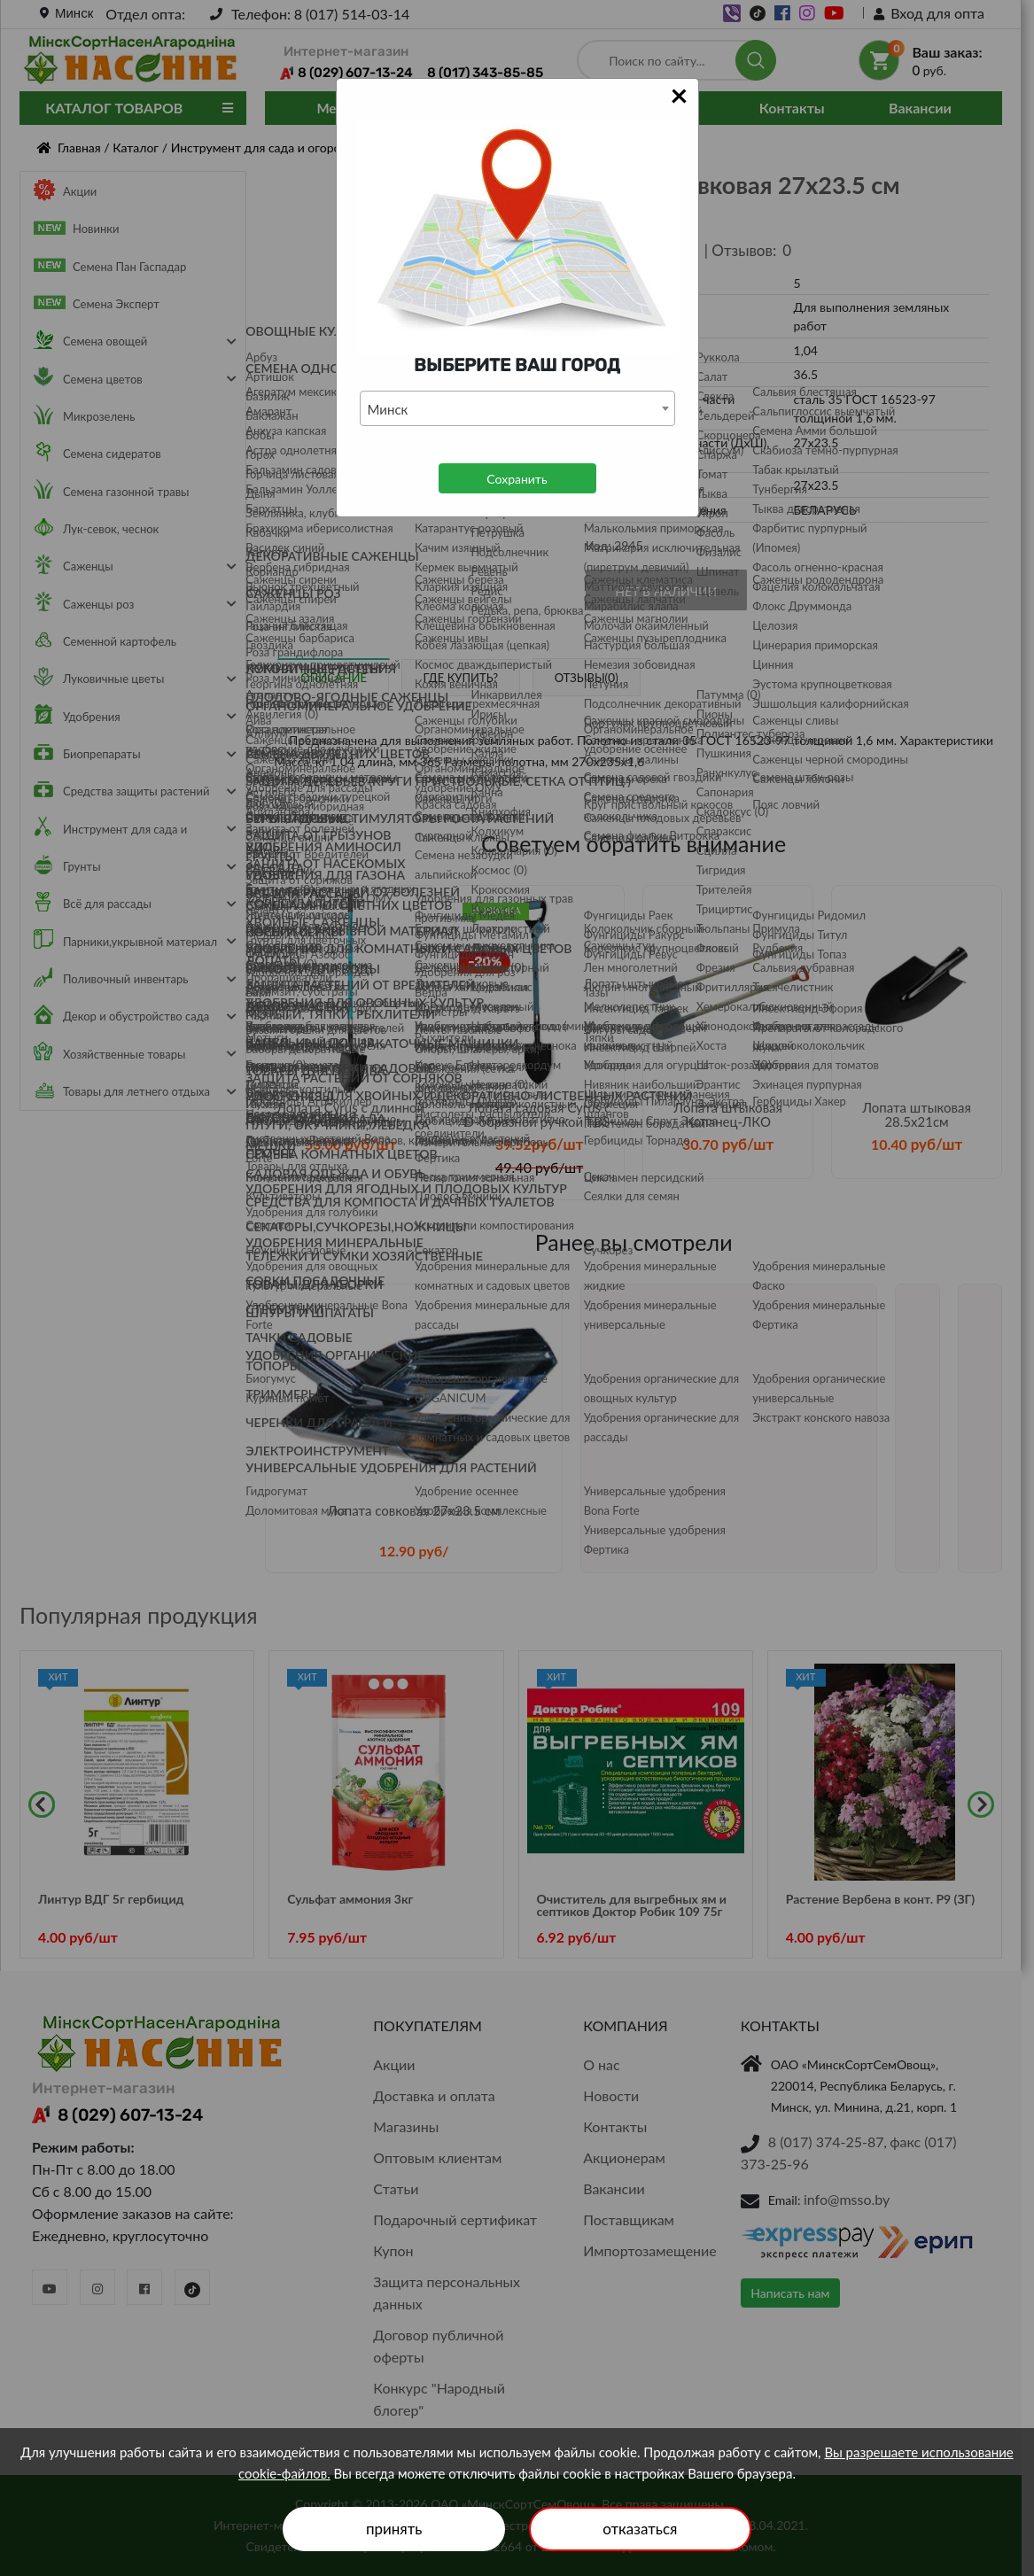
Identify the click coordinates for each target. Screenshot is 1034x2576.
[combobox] (517, 408)
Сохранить (516, 478)
